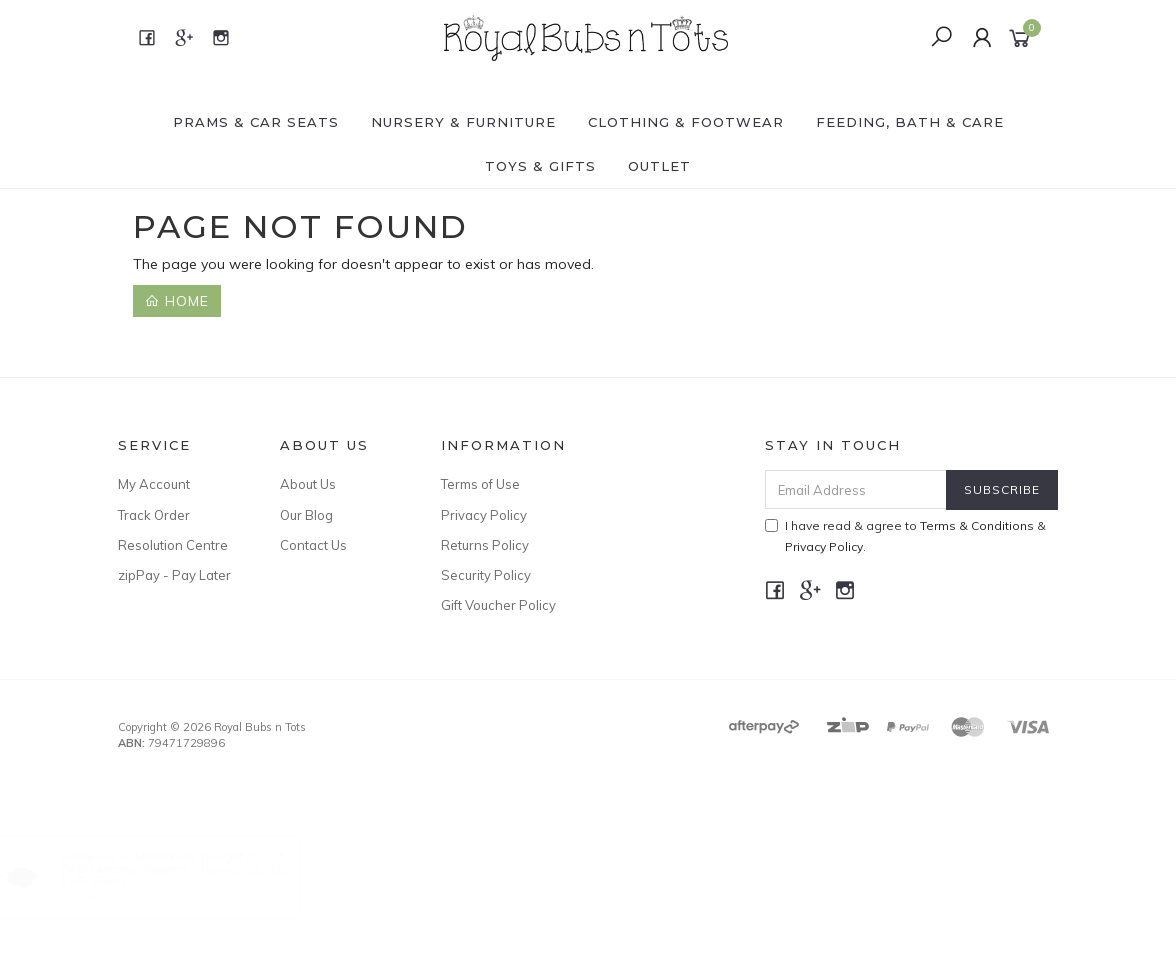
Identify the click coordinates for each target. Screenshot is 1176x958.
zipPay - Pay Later (174, 575)
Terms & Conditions (977, 525)
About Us (308, 484)
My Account (154, 484)
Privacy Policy (484, 515)
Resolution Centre (173, 545)
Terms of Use (480, 484)
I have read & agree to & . (905, 536)
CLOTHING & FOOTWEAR (686, 122)
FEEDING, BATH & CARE (910, 122)
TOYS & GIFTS (540, 166)
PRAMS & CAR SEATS (256, 122)
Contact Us (313, 545)
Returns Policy (485, 545)
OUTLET (659, 166)
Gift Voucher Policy (498, 605)
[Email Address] (856, 489)
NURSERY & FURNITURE (463, 122)
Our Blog (306, 515)
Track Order (154, 515)
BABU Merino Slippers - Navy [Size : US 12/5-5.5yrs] (193, 874)
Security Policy (486, 575)
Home (177, 301)
